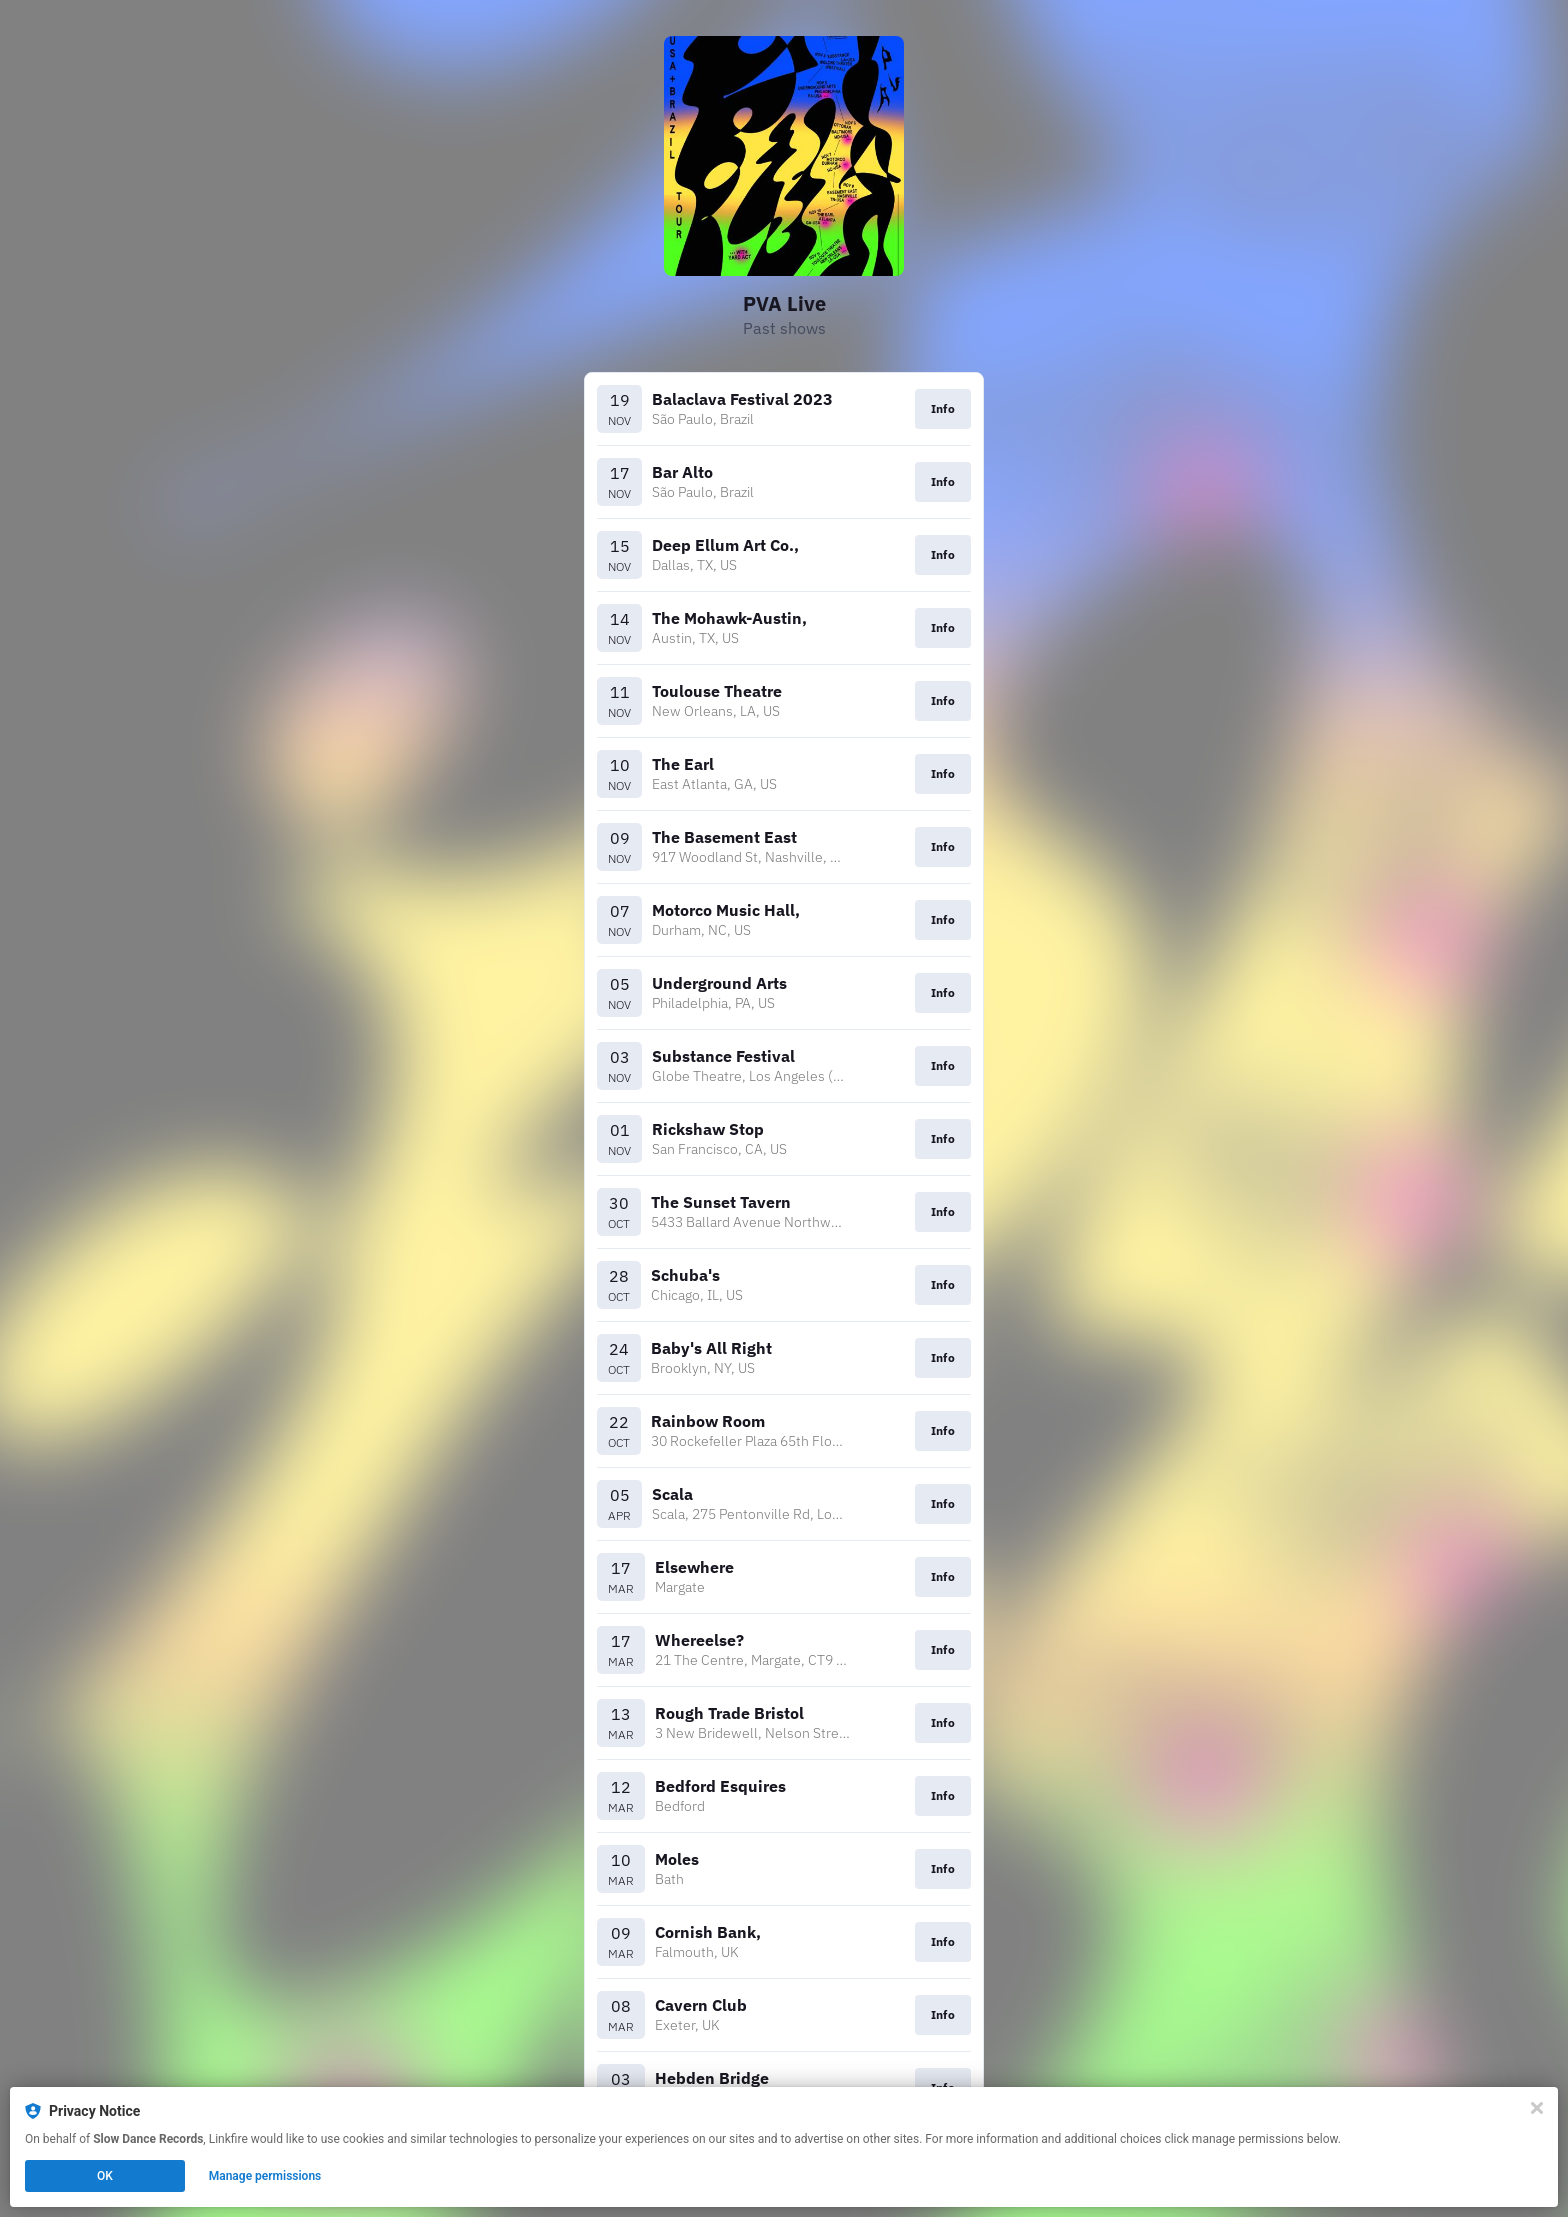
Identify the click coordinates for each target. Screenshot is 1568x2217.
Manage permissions (265, 2176)
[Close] (1537, 2108)
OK (105, 2176)
